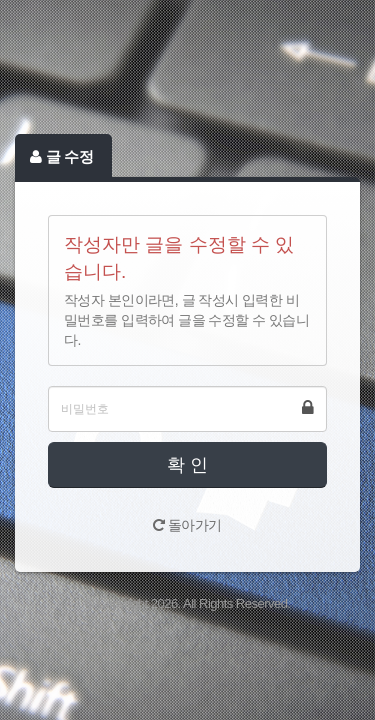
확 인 (187, 465)
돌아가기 (187, 525)
